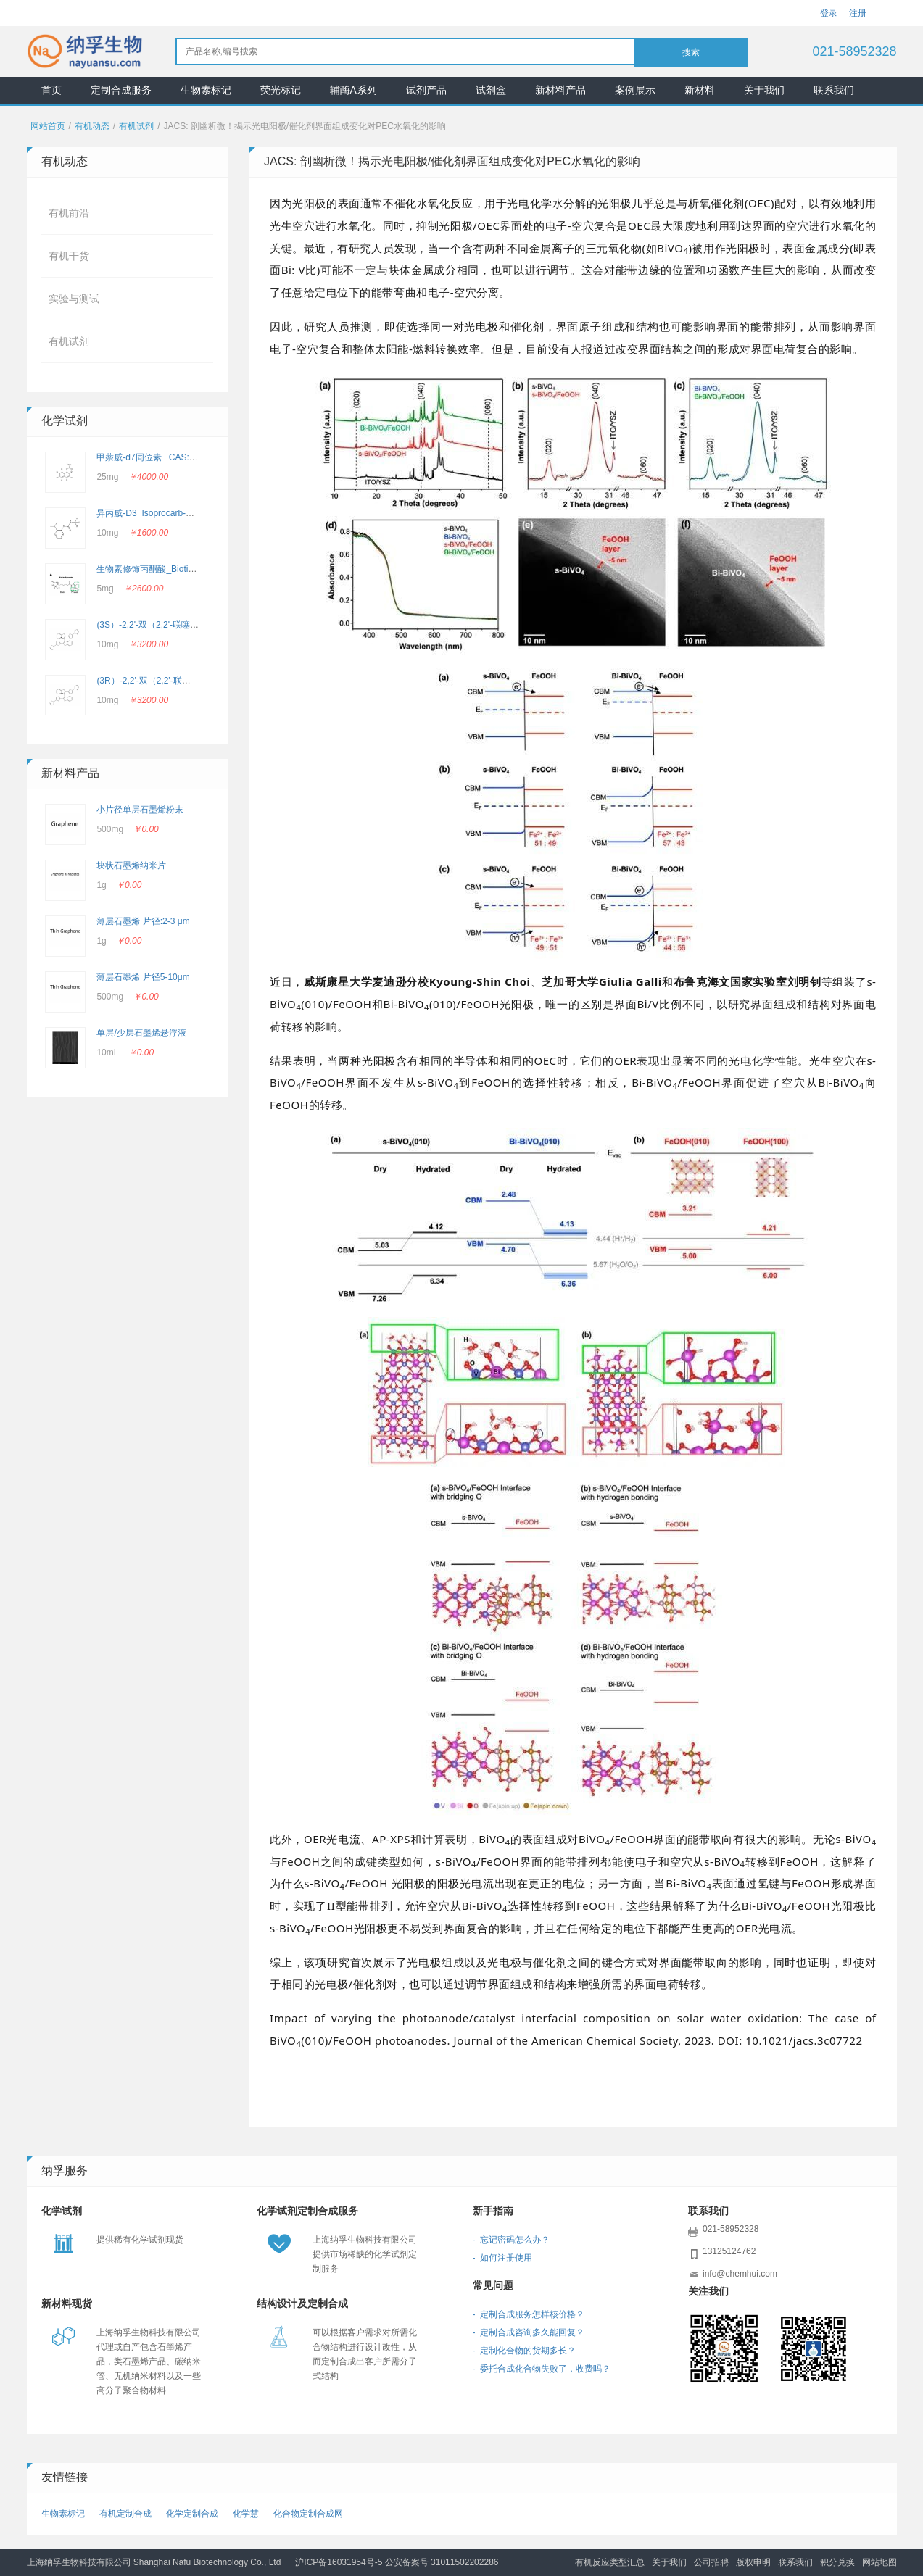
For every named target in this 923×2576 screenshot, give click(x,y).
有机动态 (92, 126)
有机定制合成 (125, 2514)
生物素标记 (206, 90)
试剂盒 (491, 90)
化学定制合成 (192, 2514)
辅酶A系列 (353, 90)
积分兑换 (837, 2562)
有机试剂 (136, 126)
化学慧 (246, 2514)
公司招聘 (711, 2562)
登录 (828, 13)
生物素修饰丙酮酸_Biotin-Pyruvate (163, 569)
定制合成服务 (121, 90)
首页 (51, 90)
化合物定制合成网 (308, 2514)
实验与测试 (74, 298)
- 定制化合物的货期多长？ (524, 2351)
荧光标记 (280, 90)
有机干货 (69, 256)
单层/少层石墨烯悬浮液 (141, 1033)
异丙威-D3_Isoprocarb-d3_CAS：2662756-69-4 (188, 513)
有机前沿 (69, 213)
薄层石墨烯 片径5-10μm (142, 977)
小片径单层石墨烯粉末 (139, 810)
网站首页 (47, 126)
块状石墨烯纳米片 (131, 865)
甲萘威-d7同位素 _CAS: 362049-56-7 (168, 457)
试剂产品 (426, 90)
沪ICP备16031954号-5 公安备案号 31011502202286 (396, 2562)
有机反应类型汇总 (610, 2562)
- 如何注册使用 (503, 2258)
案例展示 (635, 90)
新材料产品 (560, 90)
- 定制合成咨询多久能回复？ (529, 2332)
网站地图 (879, 2562)
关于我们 (764, 90)
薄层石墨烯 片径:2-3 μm (142, 921)
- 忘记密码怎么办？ (511, 2240)
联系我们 (834, 90)
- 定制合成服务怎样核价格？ (529, 2314)
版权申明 (753, 2562)
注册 (857, 13)
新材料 (699, 90)
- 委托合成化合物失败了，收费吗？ (542, 2369)
